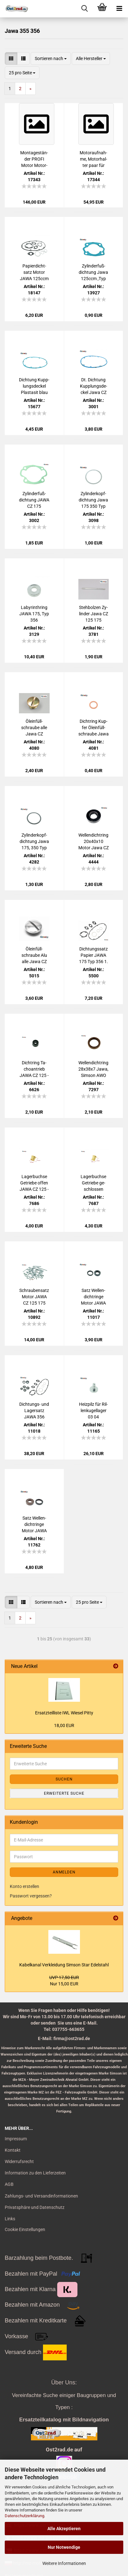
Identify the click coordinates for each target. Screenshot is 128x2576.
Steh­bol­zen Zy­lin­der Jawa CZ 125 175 (93, 614)
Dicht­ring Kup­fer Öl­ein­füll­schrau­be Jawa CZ (93, 728)
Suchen (64, 1779)
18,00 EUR (64, 1725)
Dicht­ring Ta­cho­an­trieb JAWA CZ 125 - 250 (34, 1069)
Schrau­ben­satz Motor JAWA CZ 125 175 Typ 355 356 (34, 1297)
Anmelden (64, 1872)
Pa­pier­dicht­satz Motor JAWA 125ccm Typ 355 (34, 272)
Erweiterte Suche (64, 1793)
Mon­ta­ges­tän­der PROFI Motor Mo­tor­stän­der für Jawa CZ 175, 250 (34, 159)
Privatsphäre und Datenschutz (34, 2207)
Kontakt (13, 2150)
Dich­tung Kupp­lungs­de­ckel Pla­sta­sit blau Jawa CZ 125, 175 (34, 386)
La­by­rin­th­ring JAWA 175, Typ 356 (34, 614)
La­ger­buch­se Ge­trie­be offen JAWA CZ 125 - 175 (34, 1183)
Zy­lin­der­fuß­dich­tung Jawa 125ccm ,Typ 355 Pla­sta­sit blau (93, 272)
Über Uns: (64, 2382)
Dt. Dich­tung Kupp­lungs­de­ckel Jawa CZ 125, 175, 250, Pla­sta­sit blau (93, 386)
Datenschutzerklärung (24, 2515)
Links (10, 2218)
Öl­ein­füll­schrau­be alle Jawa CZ (34, 727)
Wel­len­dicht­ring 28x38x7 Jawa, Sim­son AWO (93, 1069)
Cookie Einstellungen (25, 2229)
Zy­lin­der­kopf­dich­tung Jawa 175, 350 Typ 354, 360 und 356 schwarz (34, 842)
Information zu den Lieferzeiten (35, 2172)
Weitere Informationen (64, 2563)
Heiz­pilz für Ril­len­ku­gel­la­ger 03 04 (93, 1410)
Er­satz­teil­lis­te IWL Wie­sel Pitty (64, 1712)
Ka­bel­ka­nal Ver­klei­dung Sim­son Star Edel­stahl (64, 1964)
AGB (9, 2184)
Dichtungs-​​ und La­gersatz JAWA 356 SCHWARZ (34, 1411)
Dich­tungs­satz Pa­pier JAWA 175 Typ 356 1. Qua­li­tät (93, 955)
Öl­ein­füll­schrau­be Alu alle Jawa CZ (34, 955)
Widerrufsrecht (19, 2161)
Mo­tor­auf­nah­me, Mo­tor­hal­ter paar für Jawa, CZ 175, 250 (93, 159)
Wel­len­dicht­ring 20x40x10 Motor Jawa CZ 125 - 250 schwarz (93, 842)
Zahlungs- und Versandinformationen (41, 2195)
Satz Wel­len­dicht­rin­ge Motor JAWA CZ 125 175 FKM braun (34, 1524)
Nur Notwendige (64, 2547)
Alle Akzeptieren (64, 2528)
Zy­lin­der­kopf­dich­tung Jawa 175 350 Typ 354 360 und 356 (93, 500)
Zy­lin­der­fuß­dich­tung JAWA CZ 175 (34, 500)
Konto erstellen (24, 1886)
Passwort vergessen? (31, 1895)
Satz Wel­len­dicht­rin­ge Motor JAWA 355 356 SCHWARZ (93, 1297)
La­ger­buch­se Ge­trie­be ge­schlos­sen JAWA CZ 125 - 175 (93, 1183)
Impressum (16, 2138)
